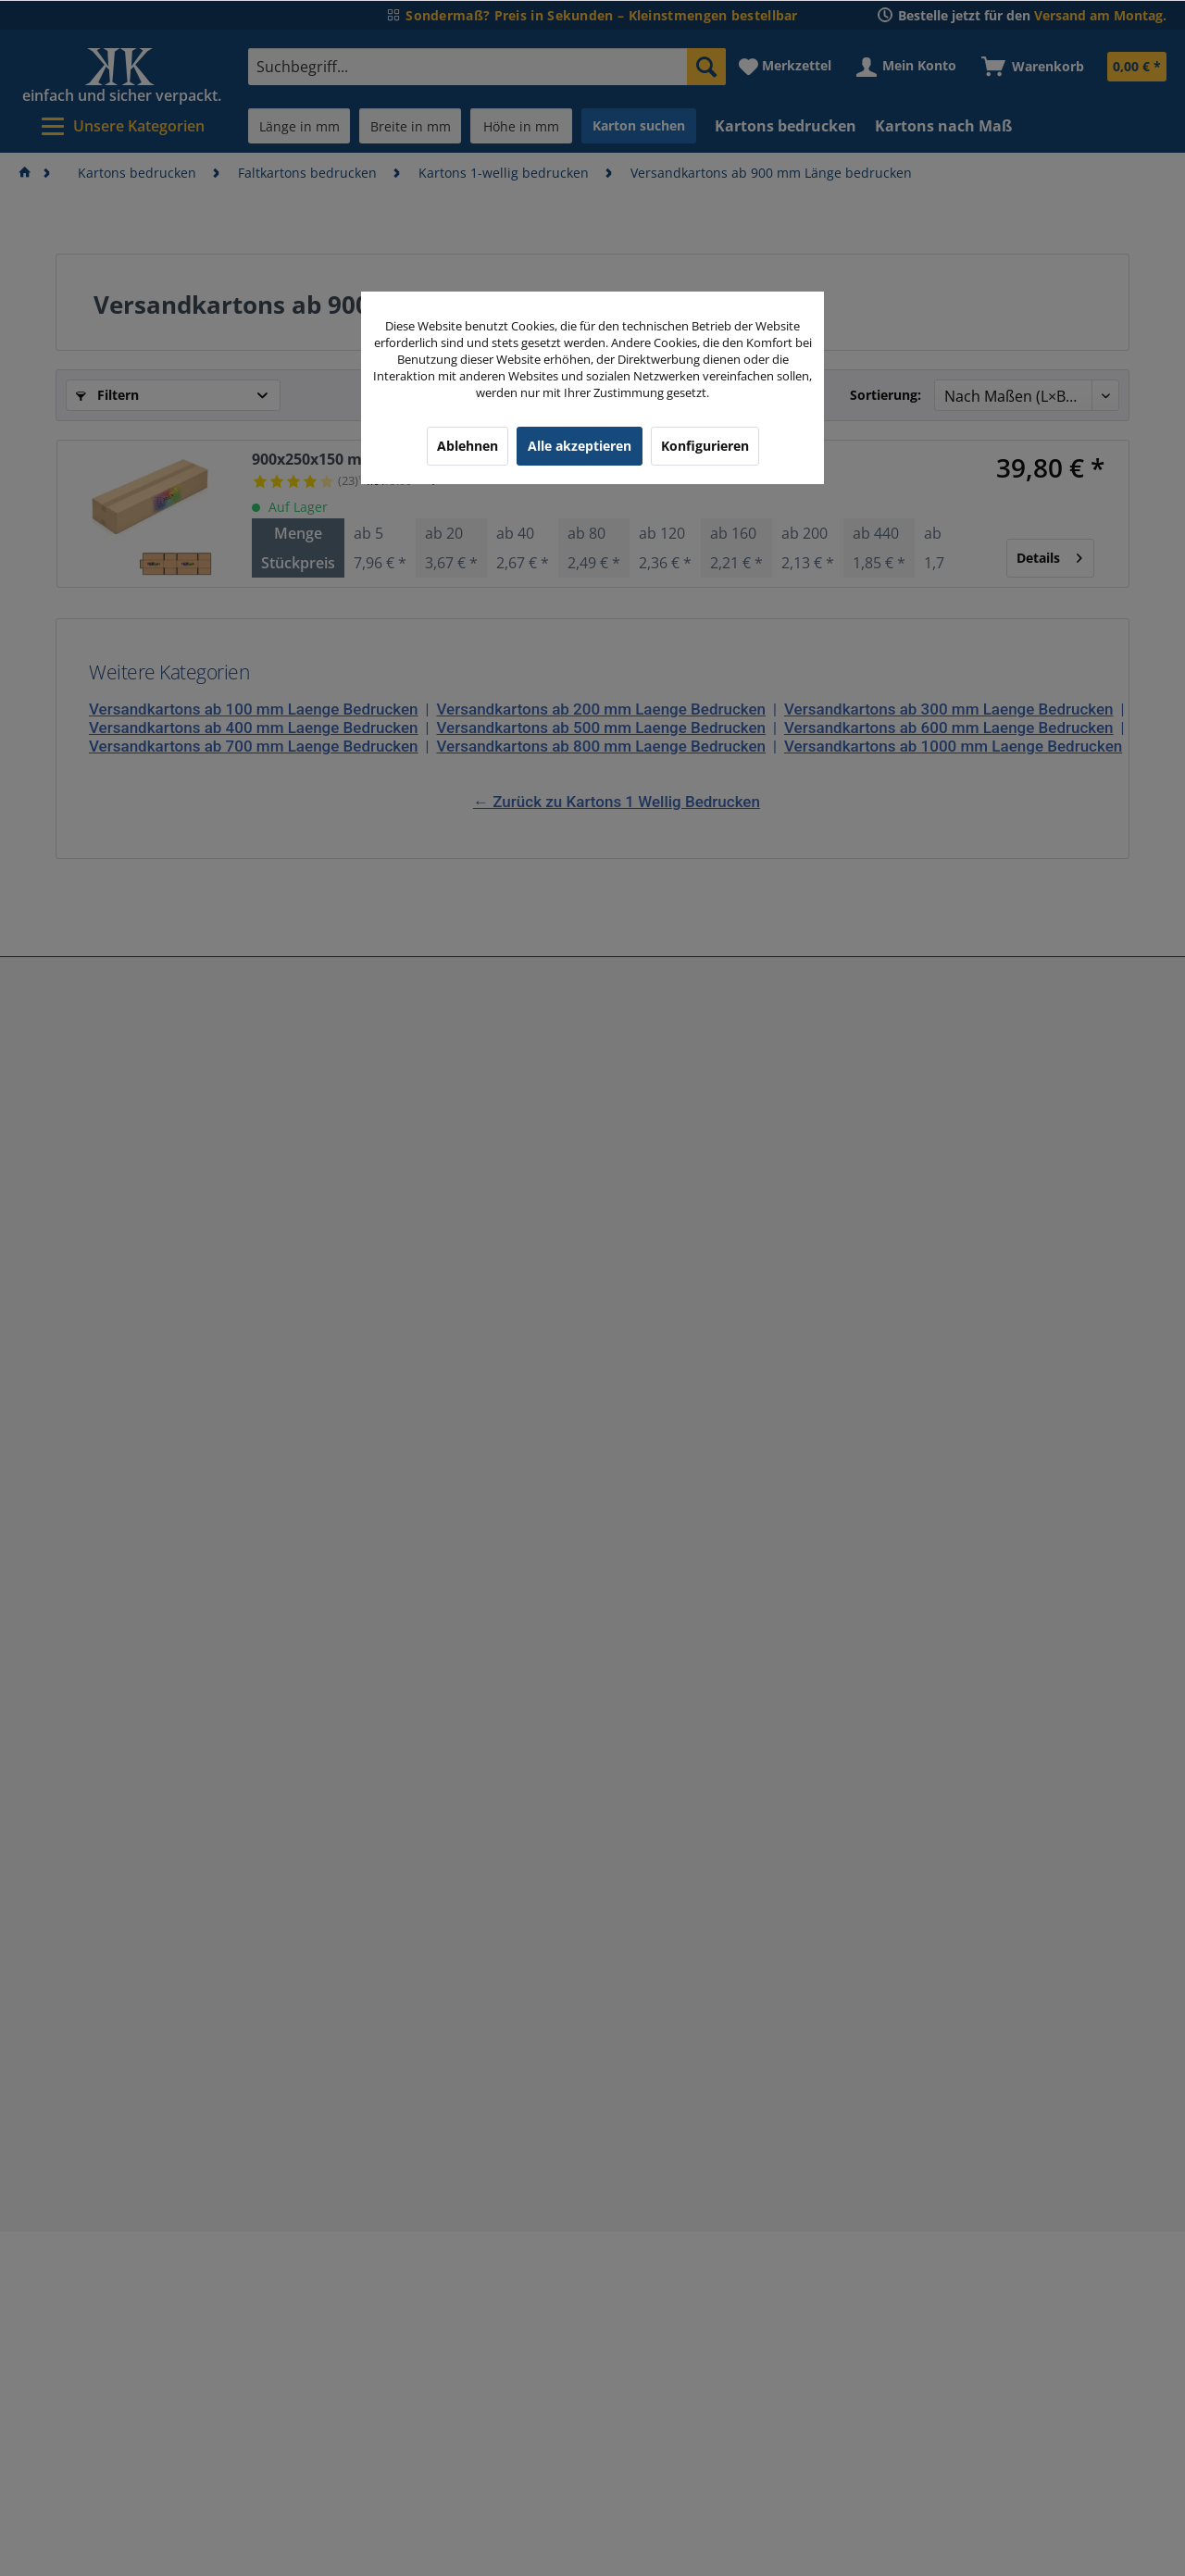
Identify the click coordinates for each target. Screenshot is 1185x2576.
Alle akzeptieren (579, 445)
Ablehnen (467, 445)
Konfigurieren (705, 445)
